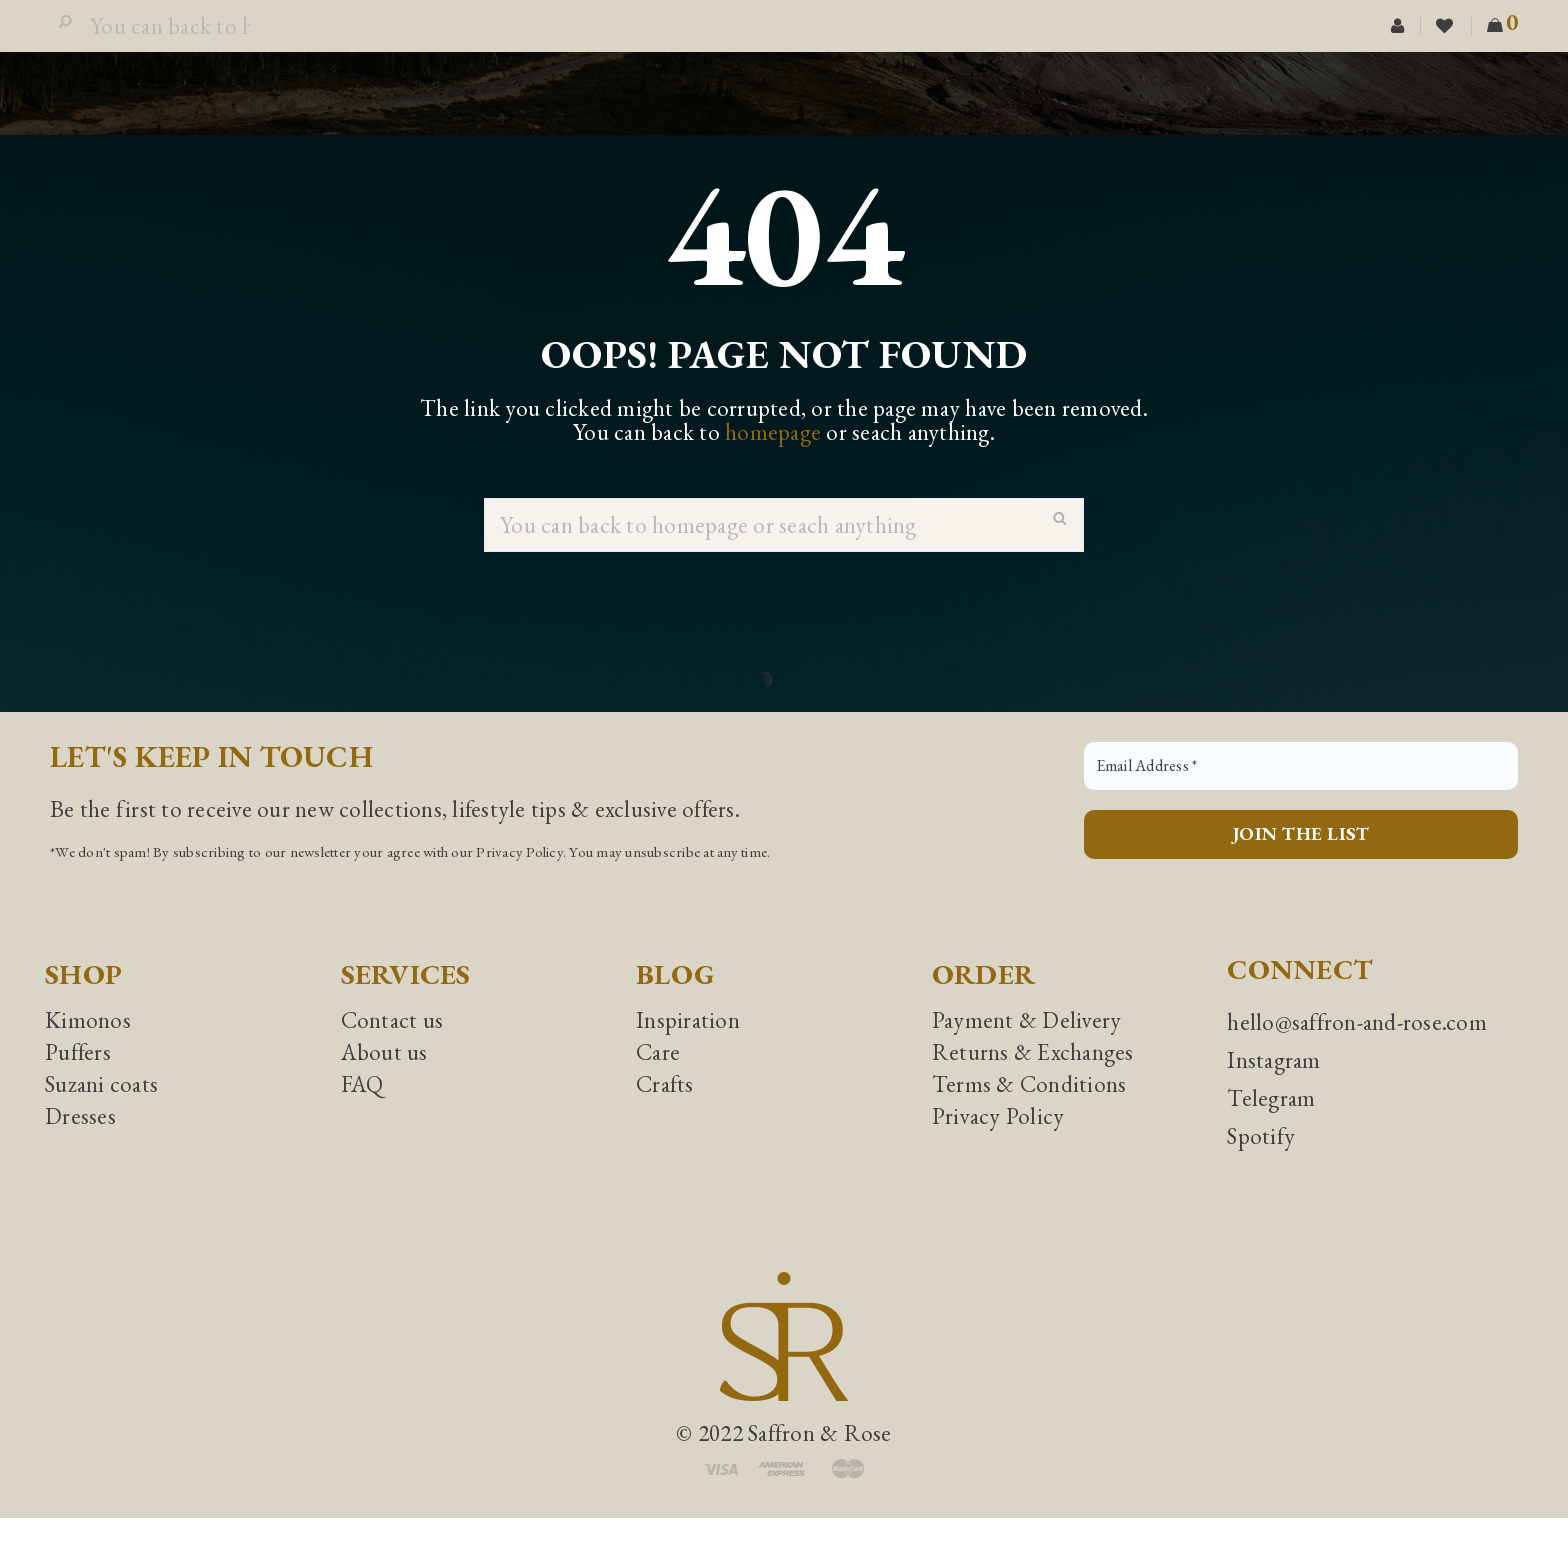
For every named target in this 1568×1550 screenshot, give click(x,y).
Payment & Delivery (1027, 1052)
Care (658, 1084)
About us (384, 1084)
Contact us (392, 1052)
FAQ (362, 1116)
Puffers (78, 1084)
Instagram (1273, 1092)
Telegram (1271, 1130)
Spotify (1261, 1168)
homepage (773, 464)
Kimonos (88, 1052)
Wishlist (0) (1446, 42)
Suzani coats (101, 1116)
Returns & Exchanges (1033, 1084)
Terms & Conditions (1029, 1116)
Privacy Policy (519, 883)
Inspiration (688, 1052)
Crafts (665, 1116)
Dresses (80, 1148)
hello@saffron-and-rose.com (1357, 1054)
